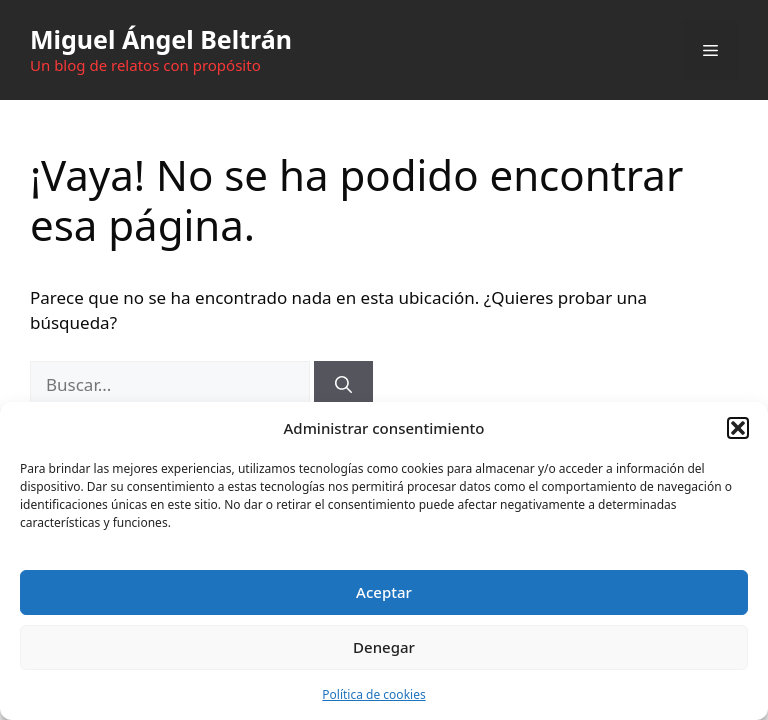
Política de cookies (373, 694)
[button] (738, 428)
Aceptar (384, 592)
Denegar (384, 647)
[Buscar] (343, 385)
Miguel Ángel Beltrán (161, 39)
